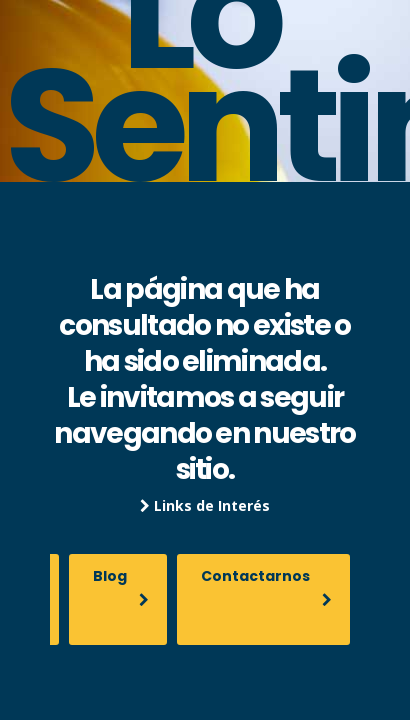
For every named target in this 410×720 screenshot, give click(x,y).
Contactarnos (266, 586)
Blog (121, 586)
